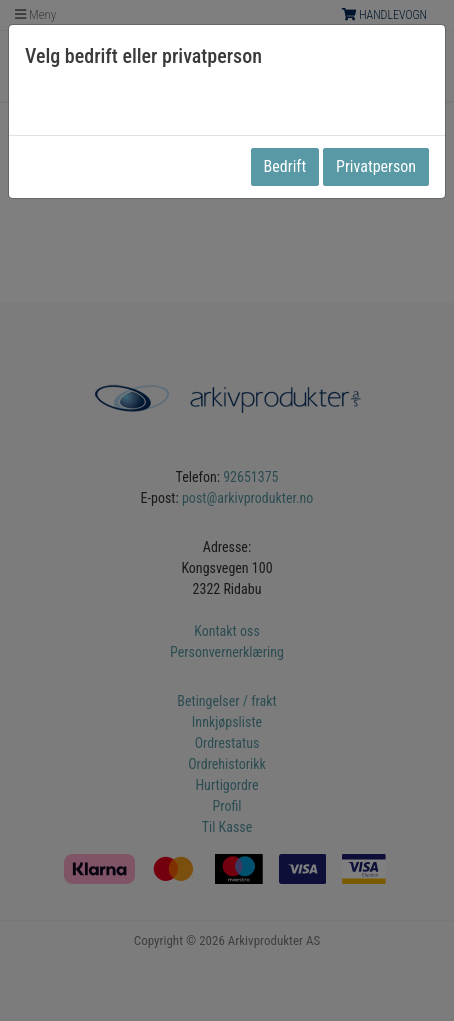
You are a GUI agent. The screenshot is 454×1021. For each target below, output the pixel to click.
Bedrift (285, 166)
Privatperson (376, 166)
